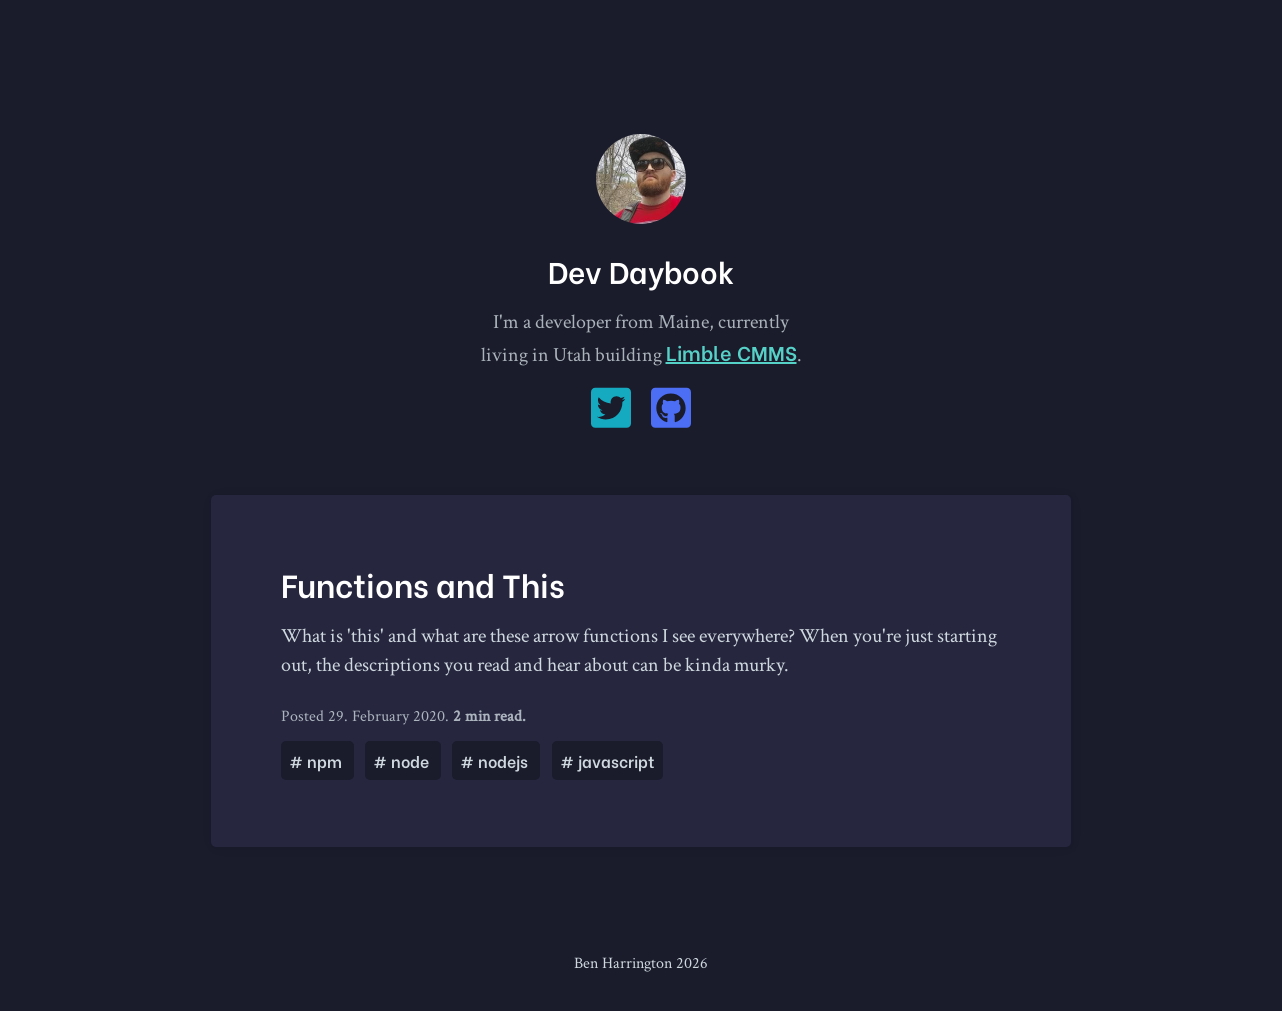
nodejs (496, 760)
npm (317, 760)
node (403, 760)
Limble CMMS (731, 351)
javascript (607, 760)
